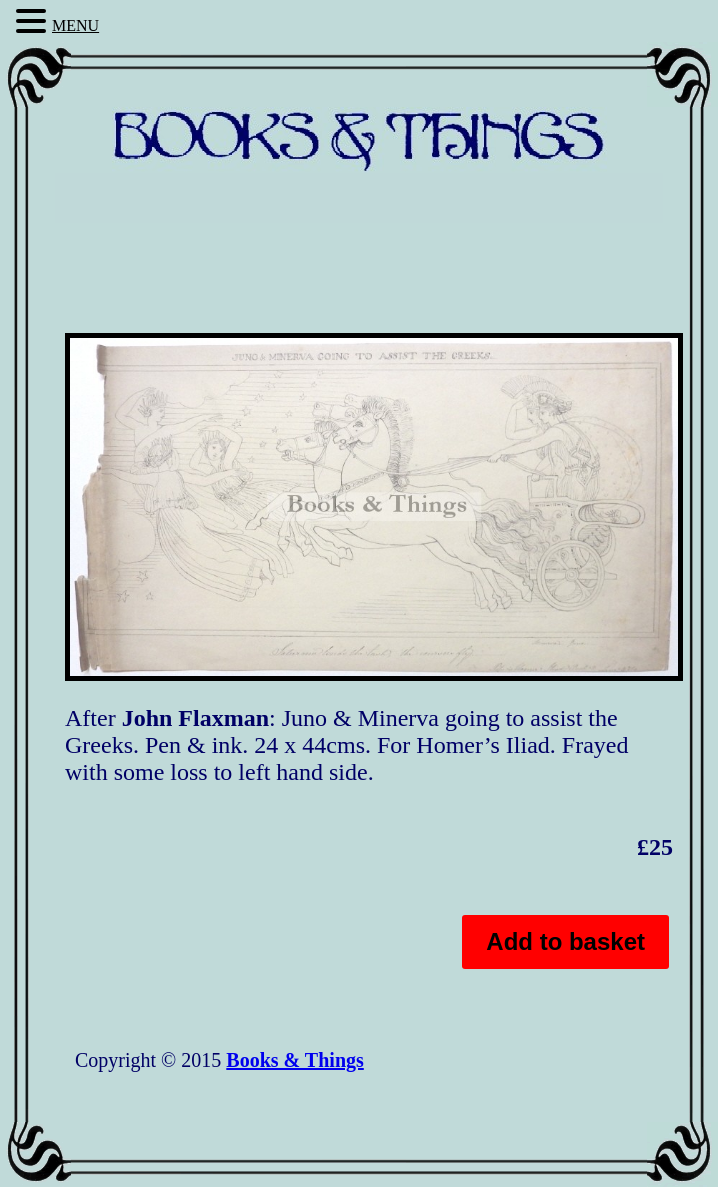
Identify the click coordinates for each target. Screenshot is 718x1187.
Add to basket (565, 941)
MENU (75, 25)
